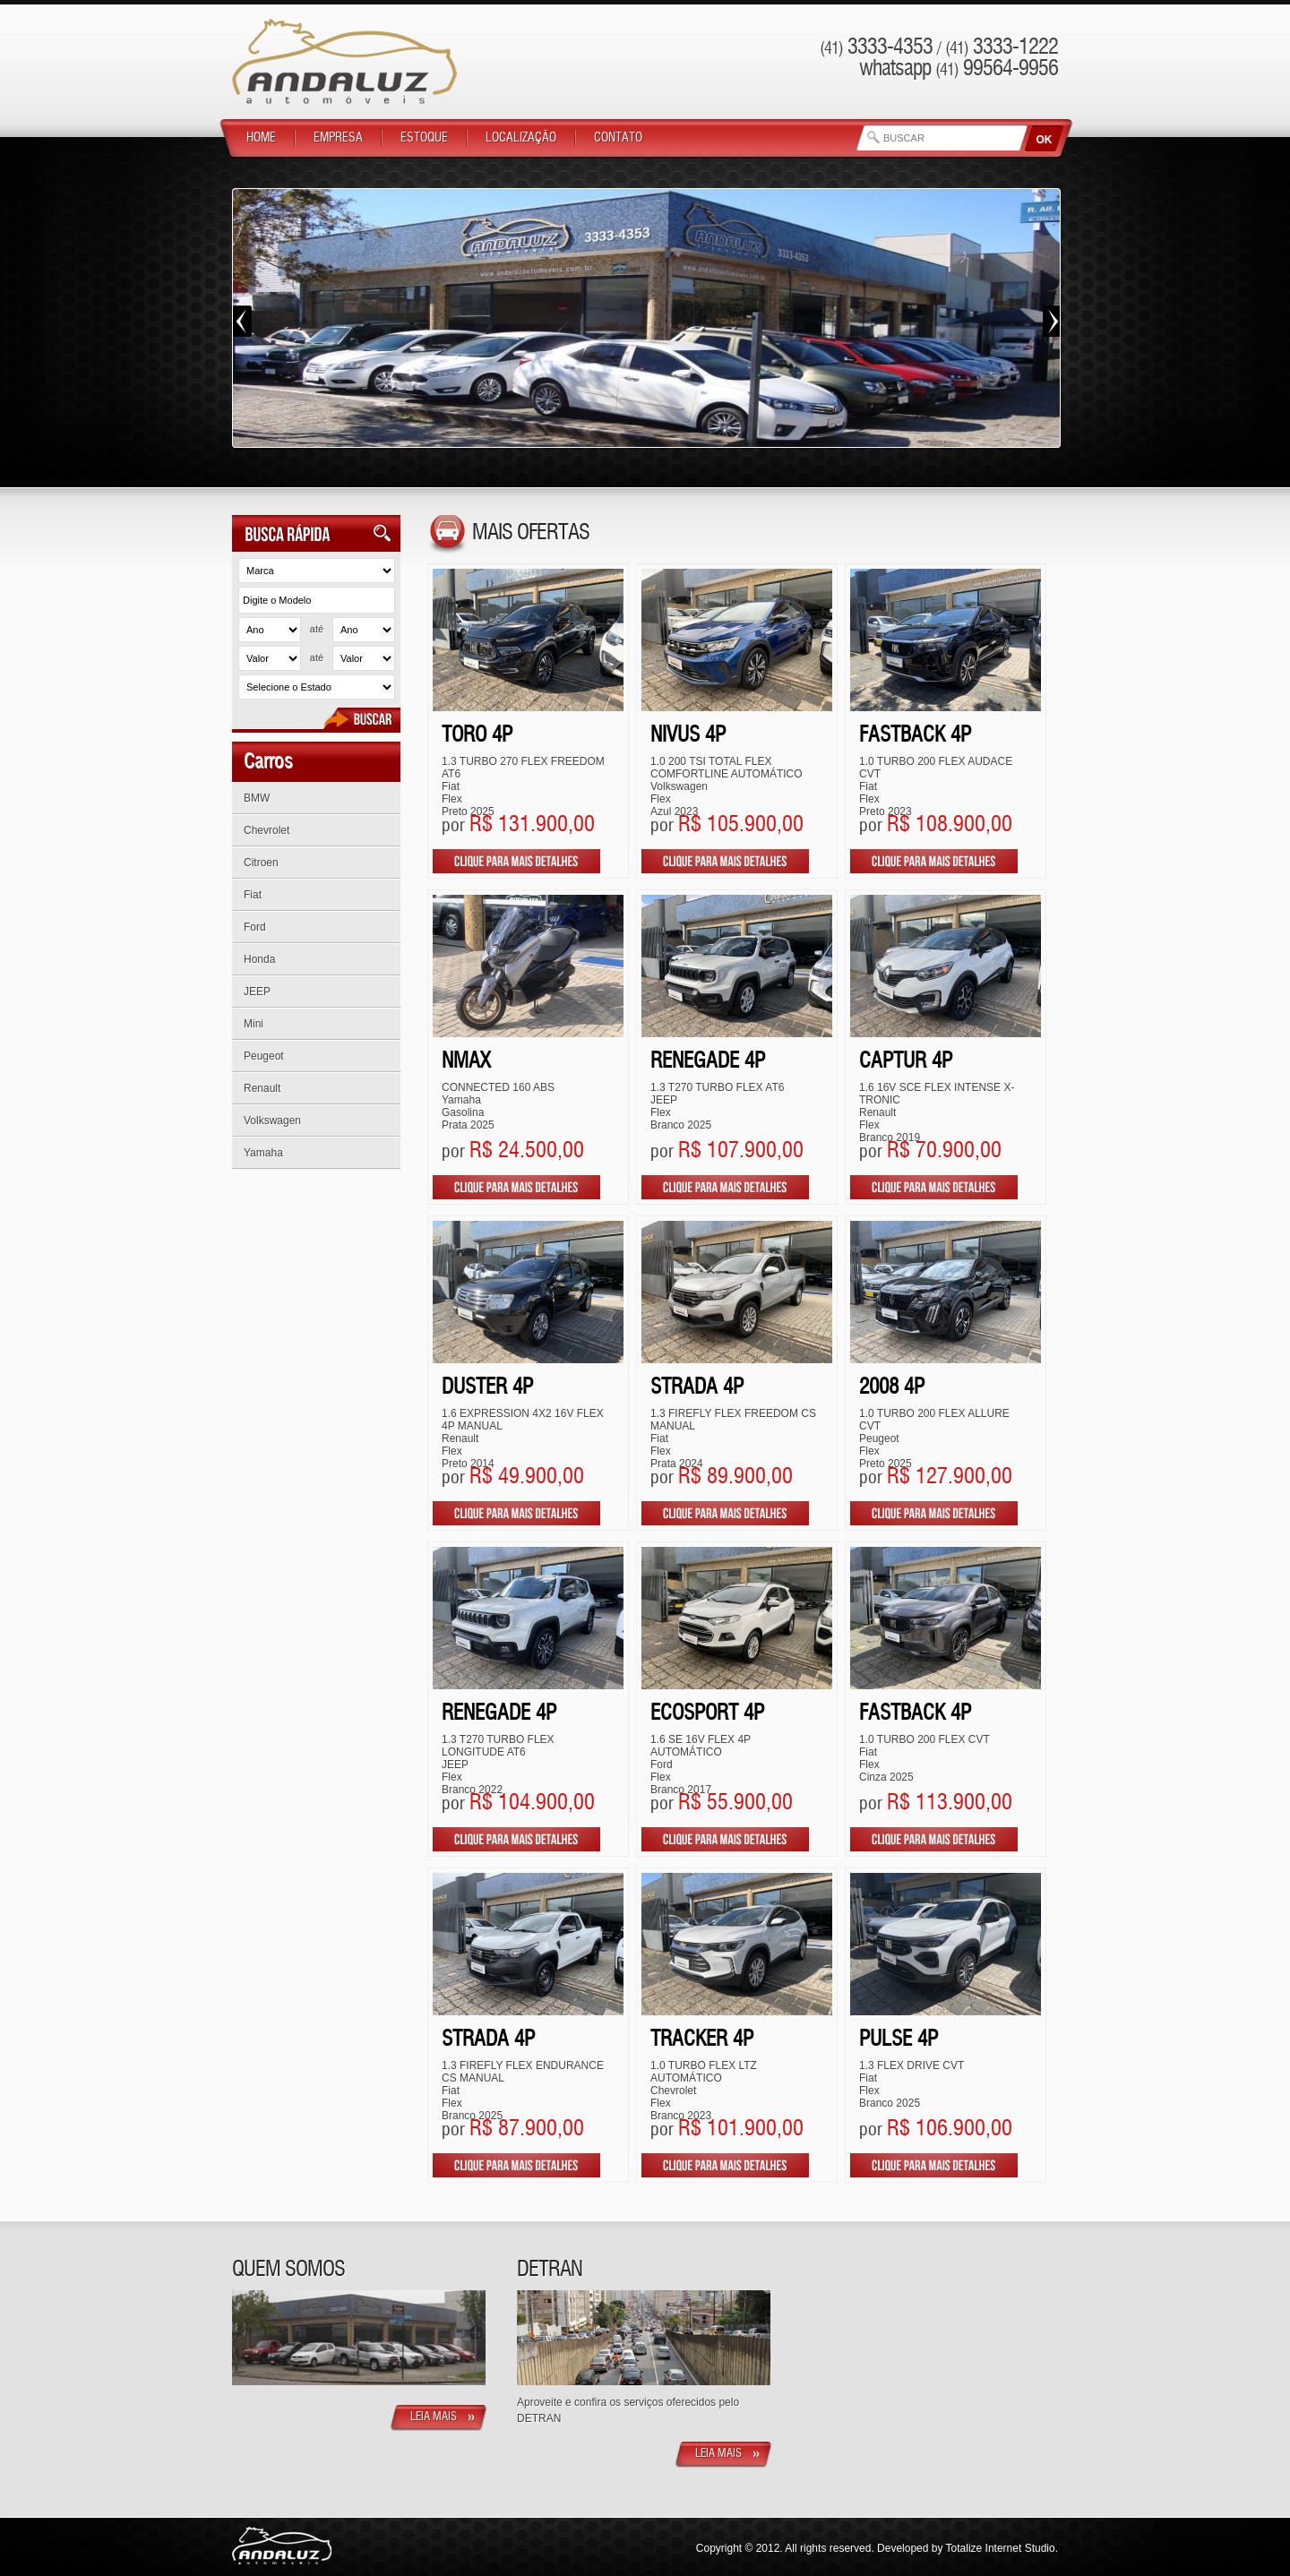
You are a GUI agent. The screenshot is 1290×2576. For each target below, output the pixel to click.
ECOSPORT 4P (707, 1714)
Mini (253, 1024)
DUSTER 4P (487, 1388)
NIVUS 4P (688, 736)
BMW (257, 798)
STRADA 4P (697, 1388)
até (316, 628)
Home (261, 138)
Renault (262, 1088)
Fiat (253, 895)
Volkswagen (272, 1120)
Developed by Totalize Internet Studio (966, 2548)
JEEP (257, 991)
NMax (466, 1062)
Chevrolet (266, 830)
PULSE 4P (898, 2040)
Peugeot (264, 1056)
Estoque (424, 138)
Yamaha (263, 1152)
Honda (259, 959)
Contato (618, 138)
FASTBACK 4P (915, 736)
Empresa (338, 138)
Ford (255, 927)
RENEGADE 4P (707, 1062)
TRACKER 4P (701, 2040)
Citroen (261, 862)
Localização (521, 138)
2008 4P (891, 1388)
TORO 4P (477, 736)
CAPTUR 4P (905, 1062)
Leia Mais (433, 2417)
